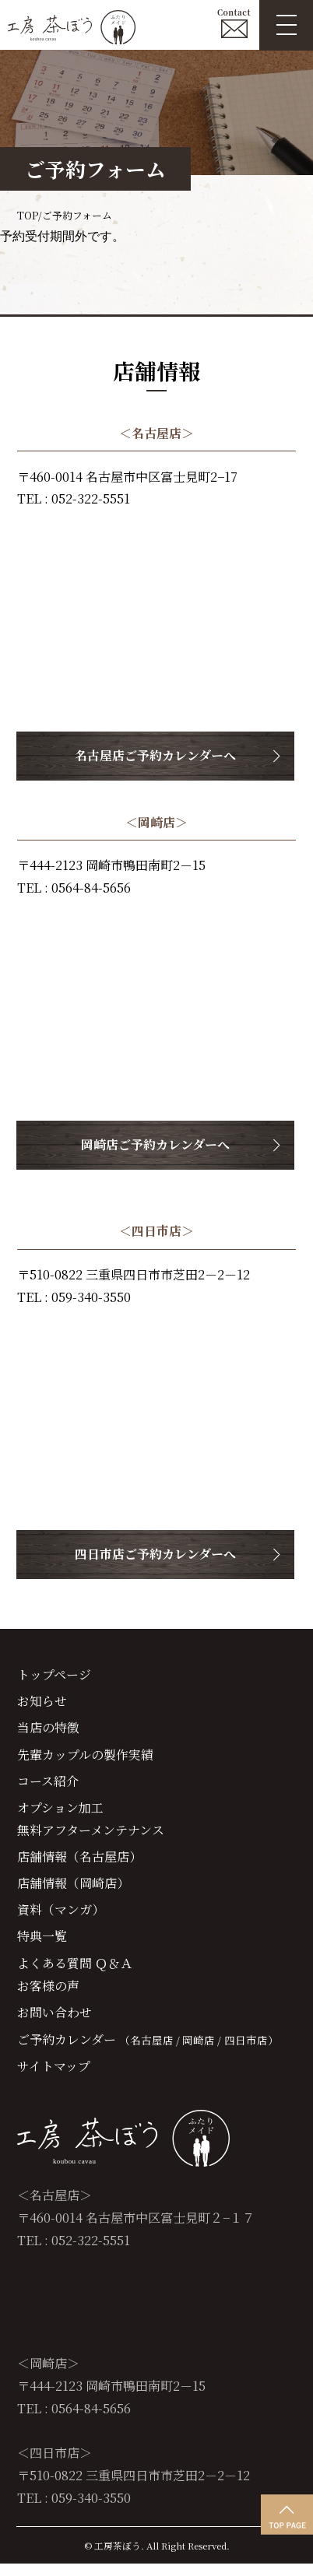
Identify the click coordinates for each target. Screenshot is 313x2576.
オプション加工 (60, 1812)
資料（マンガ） (60, 1917)
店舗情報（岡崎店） (73, 1890)
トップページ (54, 1675)
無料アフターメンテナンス (90, 1836)
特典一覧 (42, 1945)
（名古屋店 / (150, 2051)
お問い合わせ (54, 2022)
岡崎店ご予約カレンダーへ (157, 1144)
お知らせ (42, 1702)
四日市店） (253, 2051)
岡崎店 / (203, 2051)
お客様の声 (48, 1995)
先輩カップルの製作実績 (85, 1757)
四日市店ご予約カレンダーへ (156, 1554)
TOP (27, 215)
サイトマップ (53, 2077)
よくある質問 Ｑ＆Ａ (74, 1972)
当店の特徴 (48, 1730)
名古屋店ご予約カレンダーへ (156, 755)
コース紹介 (48, 1784)
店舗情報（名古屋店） (79, 1863)
